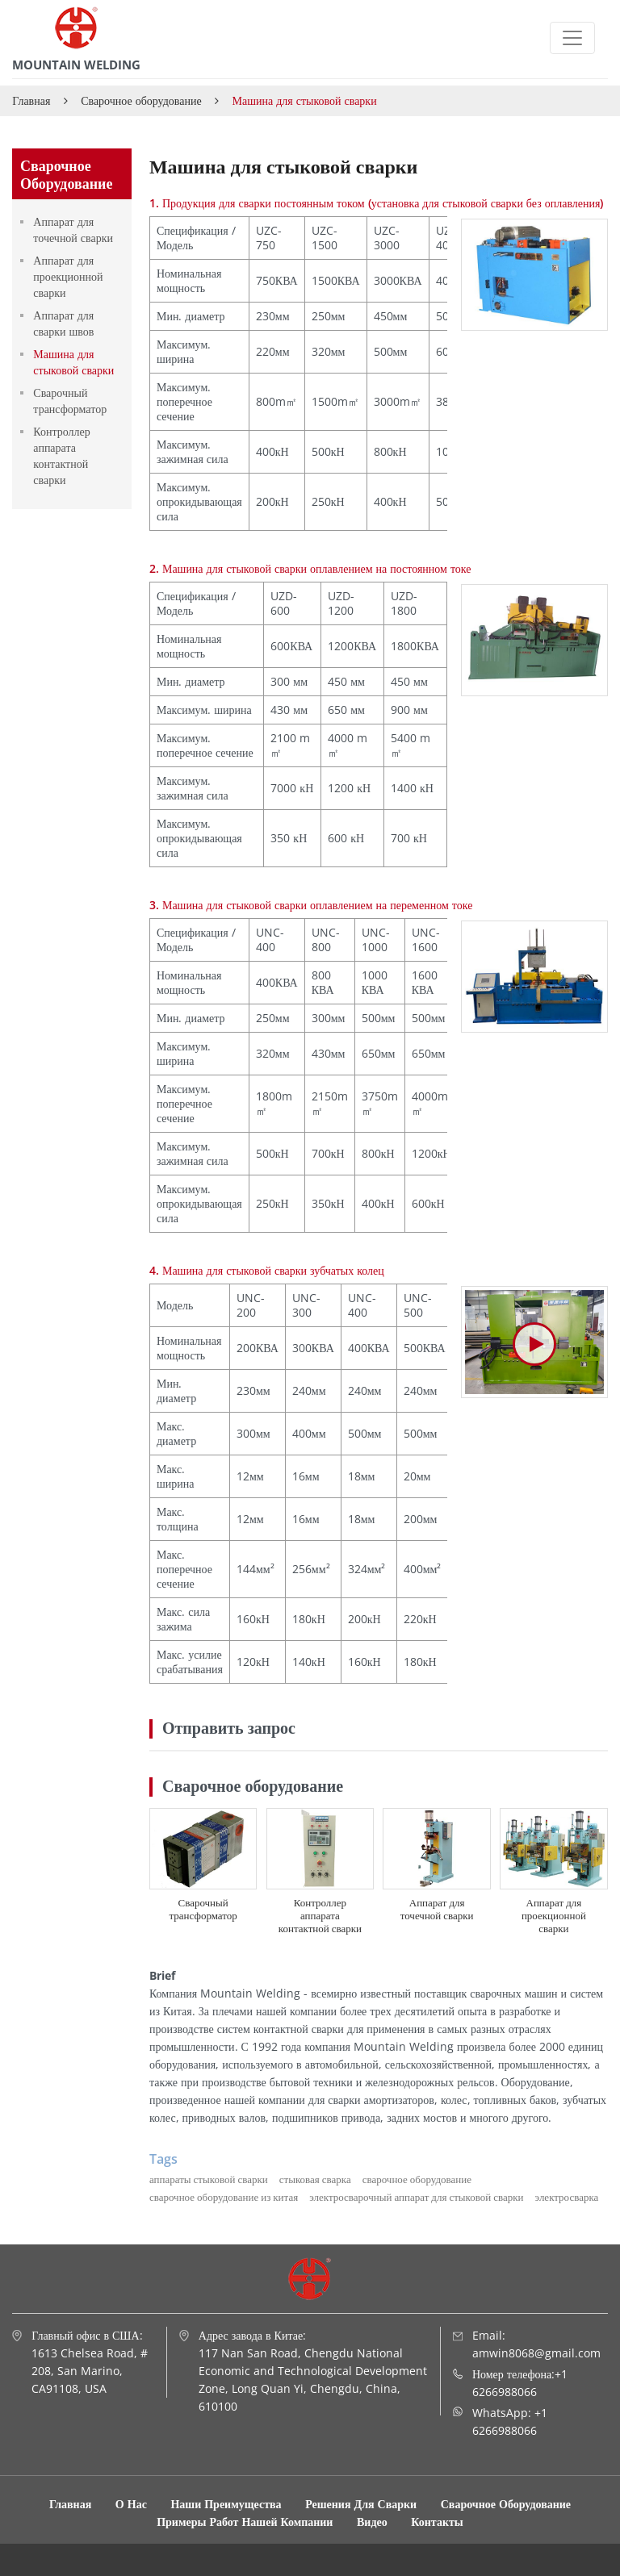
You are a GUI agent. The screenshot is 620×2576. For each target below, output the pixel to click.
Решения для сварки (362, 2503)
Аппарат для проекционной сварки (554, 1915)
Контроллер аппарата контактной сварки (320, 1915)
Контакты (437, 2521)
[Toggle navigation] (572, 38)
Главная (31, 100)
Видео (372, 2521)
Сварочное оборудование (141, 100)
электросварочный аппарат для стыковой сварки (416, 2196)
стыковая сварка (315, 2179)
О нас (131, 2503)
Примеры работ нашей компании (246, 2521)
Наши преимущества (225, 2503)
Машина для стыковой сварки (73, 362)
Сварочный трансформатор (203, 1909)
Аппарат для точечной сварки (437, 1909)
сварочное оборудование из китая (223, 2196)
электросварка (567, 2196)
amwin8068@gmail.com (536, 2353)
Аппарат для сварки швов (63, 323)
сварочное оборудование (416, 2179)
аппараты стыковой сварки (208, 2179)
